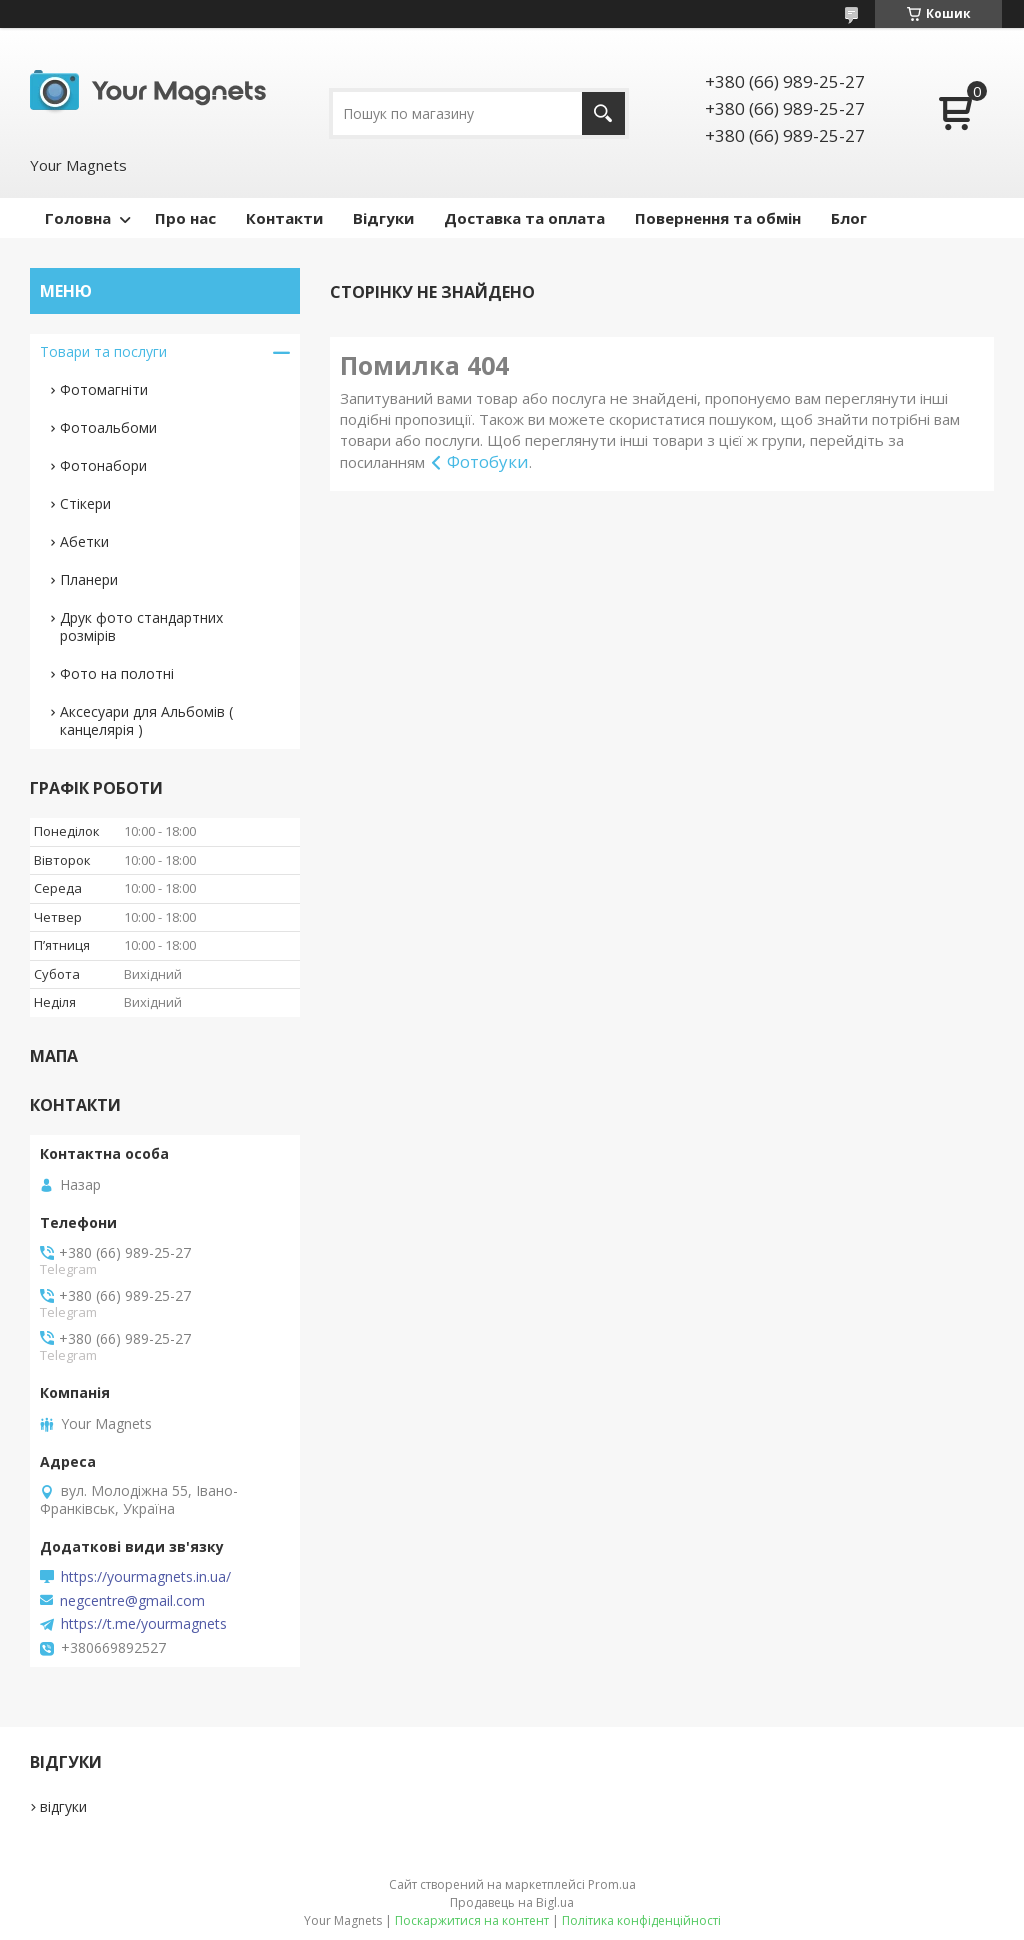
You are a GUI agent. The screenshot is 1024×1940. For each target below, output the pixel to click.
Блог (849, 218)
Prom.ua (612, 1884)
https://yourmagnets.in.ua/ (146, 1577)
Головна (78, 218)
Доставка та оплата (524, 218)
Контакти (284, 218)
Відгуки (383, 218)
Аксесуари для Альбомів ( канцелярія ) (146, 720)
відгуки (63, 1806)
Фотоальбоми (108, 427)
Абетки (84, 541)
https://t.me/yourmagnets (144, 1624)
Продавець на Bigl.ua (512, 1902)
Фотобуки (488, 461)
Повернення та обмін (718, 218)
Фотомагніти (104, 389)
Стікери (85, 503)
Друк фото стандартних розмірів (141, 626)
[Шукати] (603, 113)
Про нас (185, 218)
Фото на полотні (117, 673)
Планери (89, 579)
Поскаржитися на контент (472, 1920)
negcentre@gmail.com (132, 1601)
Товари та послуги (103, 351)
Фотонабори (103, 465)
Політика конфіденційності (641, 1920)
